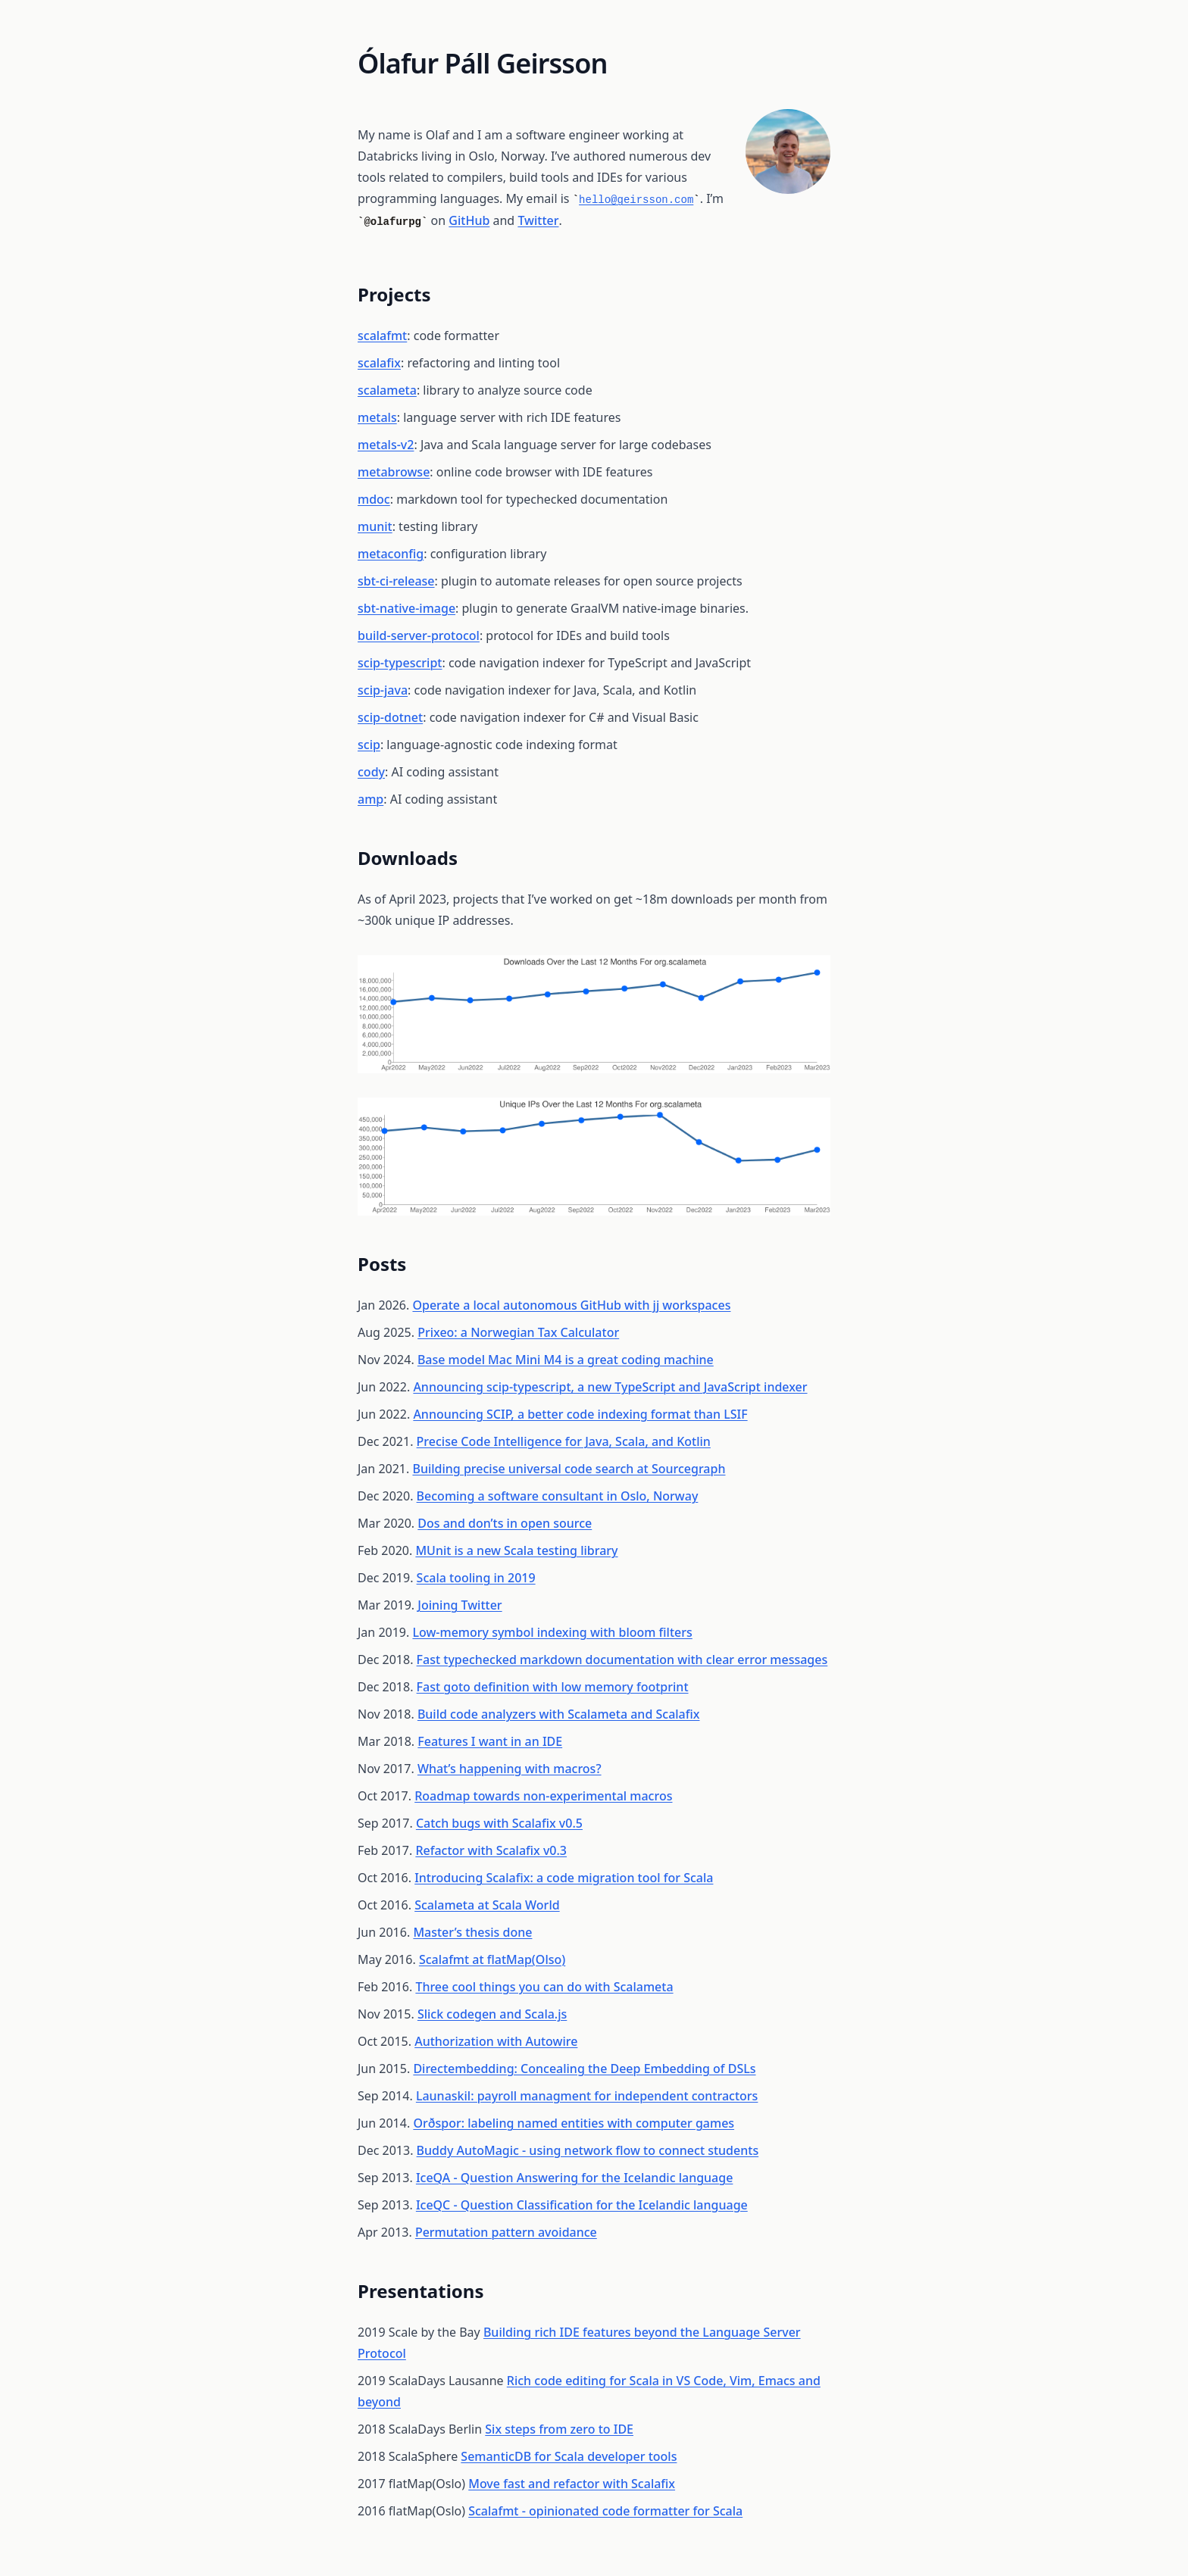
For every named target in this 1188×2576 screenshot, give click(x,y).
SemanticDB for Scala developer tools (569, 2456)
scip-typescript (400, 662)
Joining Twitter (459, 1605)
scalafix (379, 362)
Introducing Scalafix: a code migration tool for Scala (563, 1877)
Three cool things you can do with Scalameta (544, 1986)
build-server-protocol (419, 635)
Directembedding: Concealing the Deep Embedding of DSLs (584, 2068)
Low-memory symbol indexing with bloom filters (552, 1632)
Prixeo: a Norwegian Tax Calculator (518, 1332)
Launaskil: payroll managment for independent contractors (587, 2095)
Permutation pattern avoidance (506, 2232)
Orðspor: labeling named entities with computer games (573, 2123)
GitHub (469, 220)
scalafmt (382, 335)
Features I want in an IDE (489, 1741)
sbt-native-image (406, 608)
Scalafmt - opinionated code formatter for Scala (605, 2511)
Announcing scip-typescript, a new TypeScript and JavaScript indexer (610, 1387)
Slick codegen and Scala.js (492, 2014)
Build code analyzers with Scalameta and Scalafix (558, 1714)
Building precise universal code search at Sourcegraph (568, 1468)
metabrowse (394, 472)
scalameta (387, 390)
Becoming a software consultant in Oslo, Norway (558, 1496)
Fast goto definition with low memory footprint (553, 1686)
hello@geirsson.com (636, 200)
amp (370, 799)
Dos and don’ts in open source (504, 1523)
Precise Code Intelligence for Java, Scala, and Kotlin (564, 1441)
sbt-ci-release (396, 581)
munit (375, 526)
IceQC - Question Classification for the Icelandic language (582, 2205)
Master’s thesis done (472, 1932)
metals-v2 (386, 444)
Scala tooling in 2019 (476, 1577)
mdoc (374, 499)
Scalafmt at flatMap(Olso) (492, 1959)
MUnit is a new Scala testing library (516, 1550)
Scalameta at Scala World (486, 1905)
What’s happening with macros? (509, 1768)
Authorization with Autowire (495, 2041)
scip (369, 744)
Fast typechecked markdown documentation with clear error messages (622, 1659)
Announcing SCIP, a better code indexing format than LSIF (580, 1414)
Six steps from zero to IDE (559, 2429)
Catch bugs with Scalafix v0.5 (499, 1823)
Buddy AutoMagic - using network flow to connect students (588, 2150)
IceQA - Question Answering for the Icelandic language (574, 2177)
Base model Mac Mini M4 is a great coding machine (565, 1359)
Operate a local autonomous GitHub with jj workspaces (571, 1305)
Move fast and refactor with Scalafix (571, 2483)
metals (377, 417)
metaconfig (391, 553)
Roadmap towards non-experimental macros (543, 1796)
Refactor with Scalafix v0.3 (491, 1850)
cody (371, 771)
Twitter (537, 220)
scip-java (383, 690)
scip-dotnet (390, 717)
